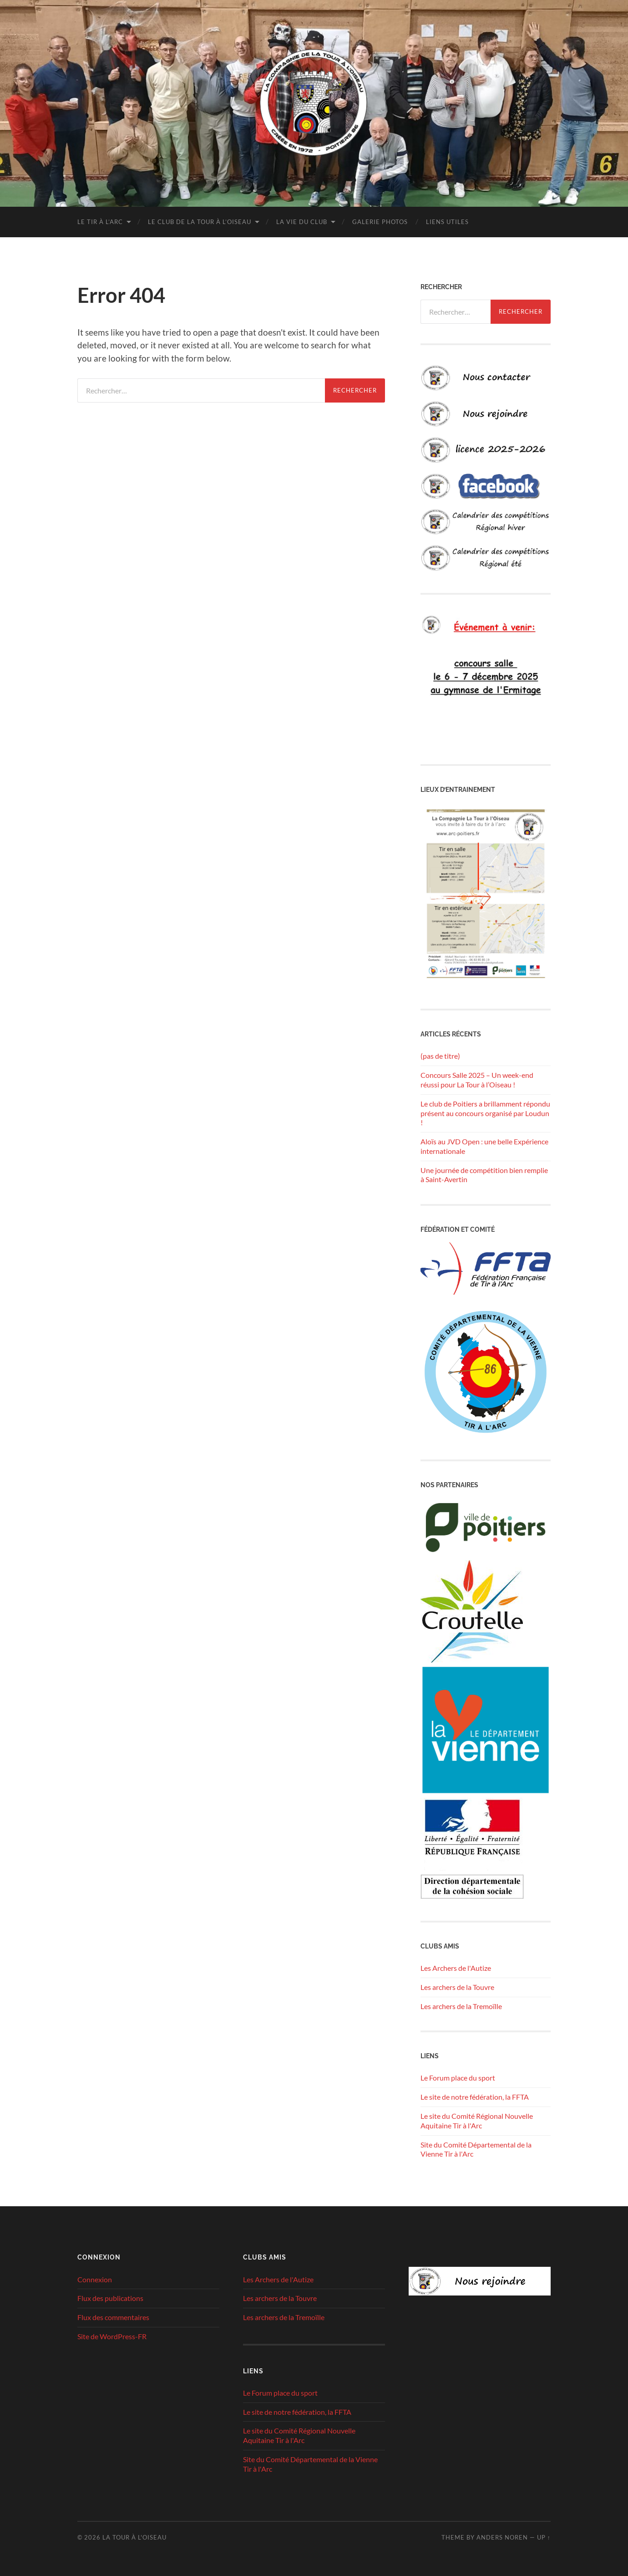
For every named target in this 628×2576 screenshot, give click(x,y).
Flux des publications (110, 2298)
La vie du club (301, 221)
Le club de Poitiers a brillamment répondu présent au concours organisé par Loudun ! (485, 1113)
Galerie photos (380, 221)
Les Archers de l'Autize (455, 1968)
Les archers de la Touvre (457, 1987)
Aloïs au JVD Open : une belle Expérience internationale (484, 1146)
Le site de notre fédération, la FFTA (474, 2096)
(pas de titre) (440, 1055)
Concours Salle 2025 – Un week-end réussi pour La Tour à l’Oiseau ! (476, 1080)
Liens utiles (447, 221)
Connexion (94, 2279)
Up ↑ (544, 2537)
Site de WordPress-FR (112, 2336)
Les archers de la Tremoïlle (461, 2006)
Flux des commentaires (113, 2317)
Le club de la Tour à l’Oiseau (199, 221)
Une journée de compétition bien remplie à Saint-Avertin (484, 1175)
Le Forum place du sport (457, 2077)
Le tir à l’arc (100, 221)
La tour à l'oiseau (134, 2537)
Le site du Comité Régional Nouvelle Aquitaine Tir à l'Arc (476, 2121)
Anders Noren (502, 2537)
